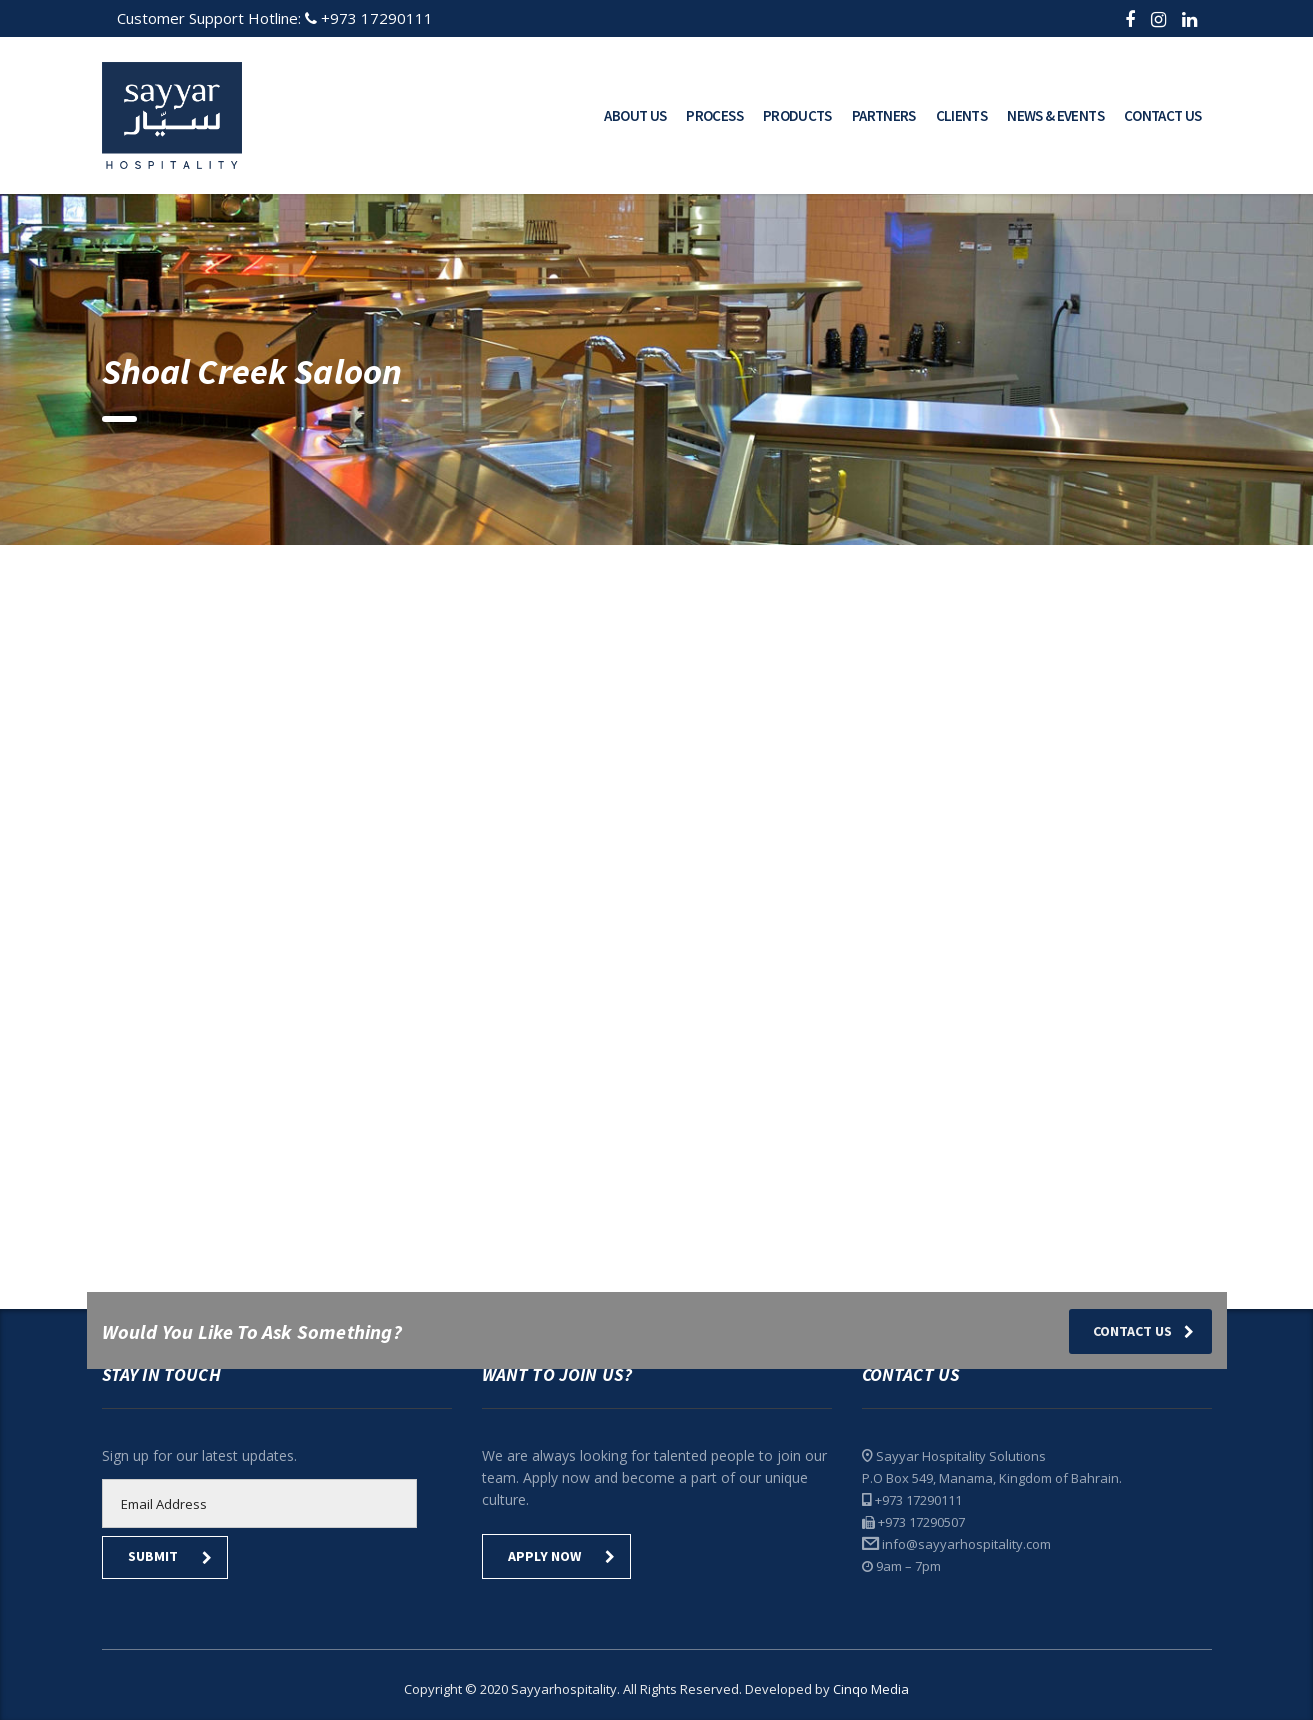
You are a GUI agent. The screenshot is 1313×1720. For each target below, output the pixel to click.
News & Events (1055, 115)
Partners (884, 115)
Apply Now (561, 1556)
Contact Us (1163, 115)
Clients (962, 115)
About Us (635, 115)
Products (797, 115)
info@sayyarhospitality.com (966, 1544)
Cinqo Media (871, 1689)
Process (714, 115)
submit (170, 1556)
